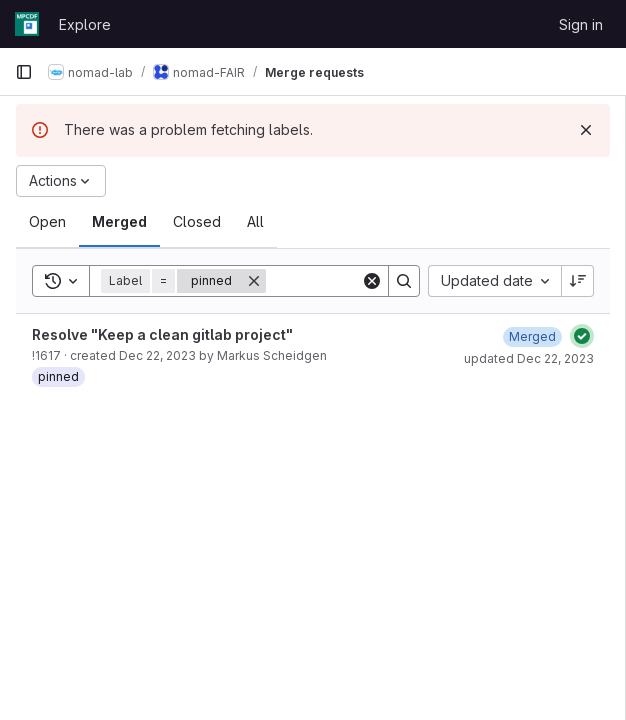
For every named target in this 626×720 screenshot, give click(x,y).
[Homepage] (27, 24)
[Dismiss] (586, 130)
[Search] (404, 281)
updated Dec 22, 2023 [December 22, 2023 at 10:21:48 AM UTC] (529, 358)
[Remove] (254, 281)
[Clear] (372, 281)
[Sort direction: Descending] (578, 281)
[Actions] (61, 181)
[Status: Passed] (582, 336)
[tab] (47, 222)
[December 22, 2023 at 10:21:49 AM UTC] (532, 336)
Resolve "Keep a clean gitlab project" (162, 334)
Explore (85, 24)
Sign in (581, 24)
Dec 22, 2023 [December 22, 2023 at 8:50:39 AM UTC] (157, 355)
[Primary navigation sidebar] (24, 72)
